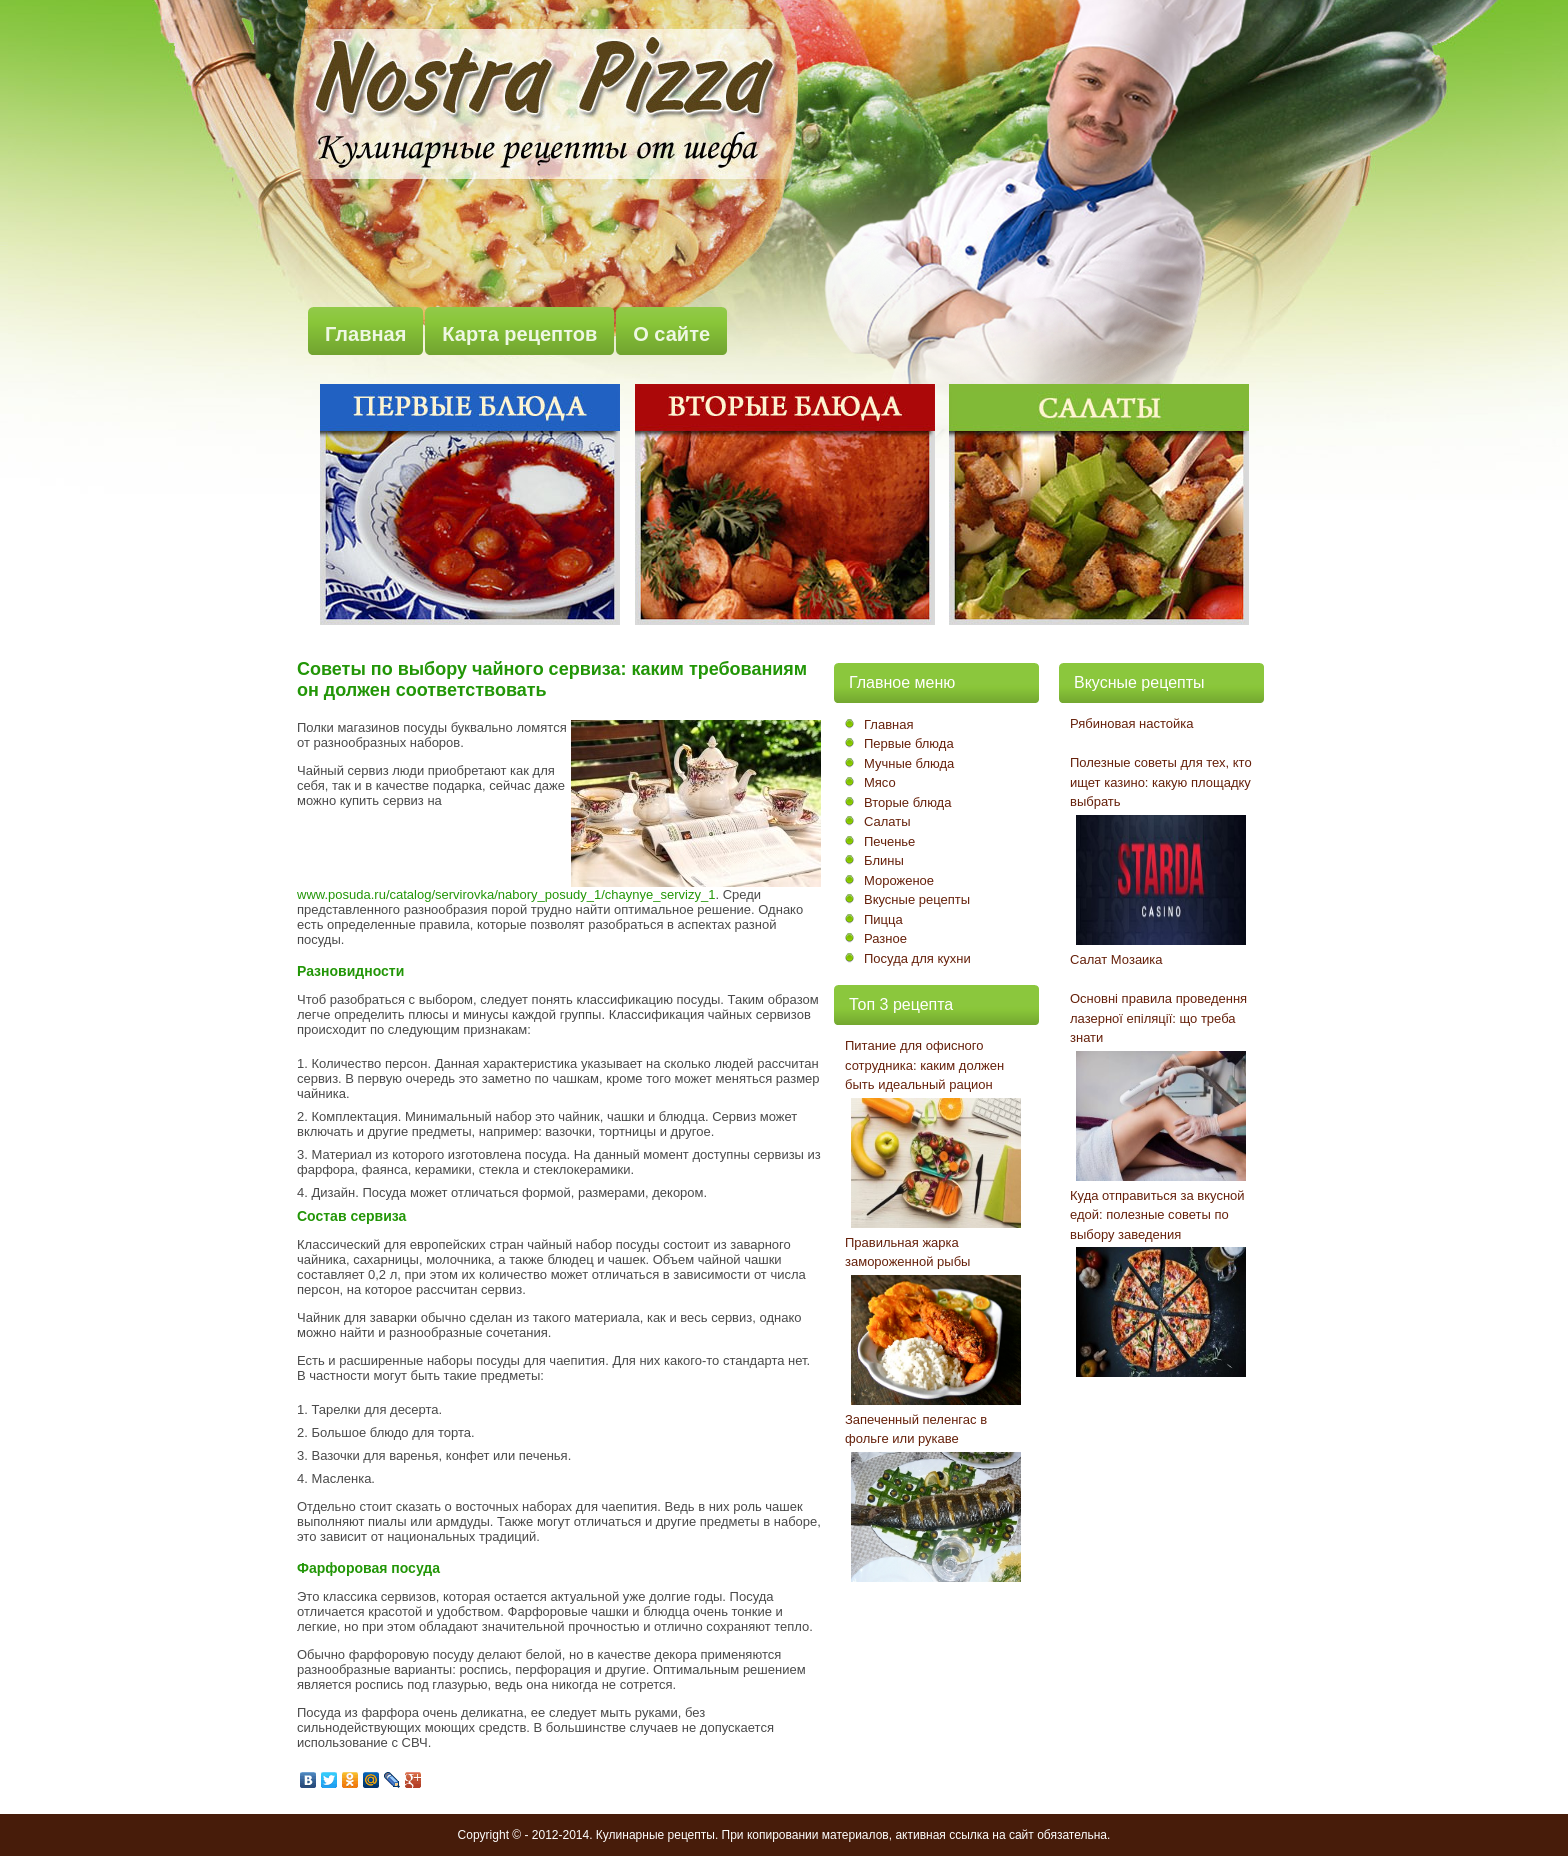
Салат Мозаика (1116, 959)
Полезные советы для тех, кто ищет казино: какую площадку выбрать (1161, 782)
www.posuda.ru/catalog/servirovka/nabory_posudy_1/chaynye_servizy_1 (506, 894)
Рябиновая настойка (1131, 723)
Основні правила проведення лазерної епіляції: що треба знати (1158, 1018)
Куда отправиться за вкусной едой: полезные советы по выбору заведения (1157, 1215)
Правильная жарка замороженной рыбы (907, 1252)
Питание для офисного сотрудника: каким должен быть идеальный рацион (924, 1065)
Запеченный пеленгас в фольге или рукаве (916, 1429)
